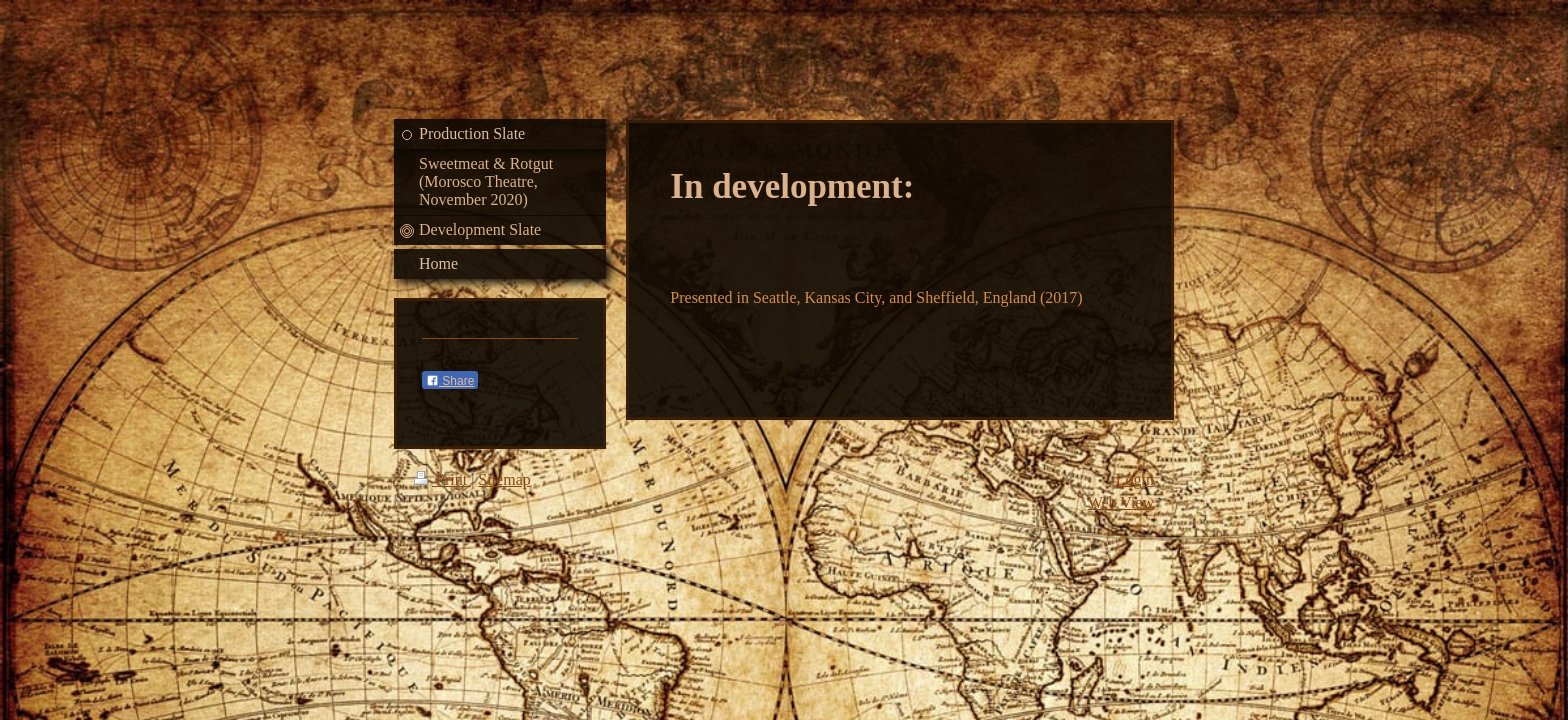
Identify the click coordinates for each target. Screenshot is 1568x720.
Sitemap (504, 479)
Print (442, 479)
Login (1135, 479)
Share (450, 381)
